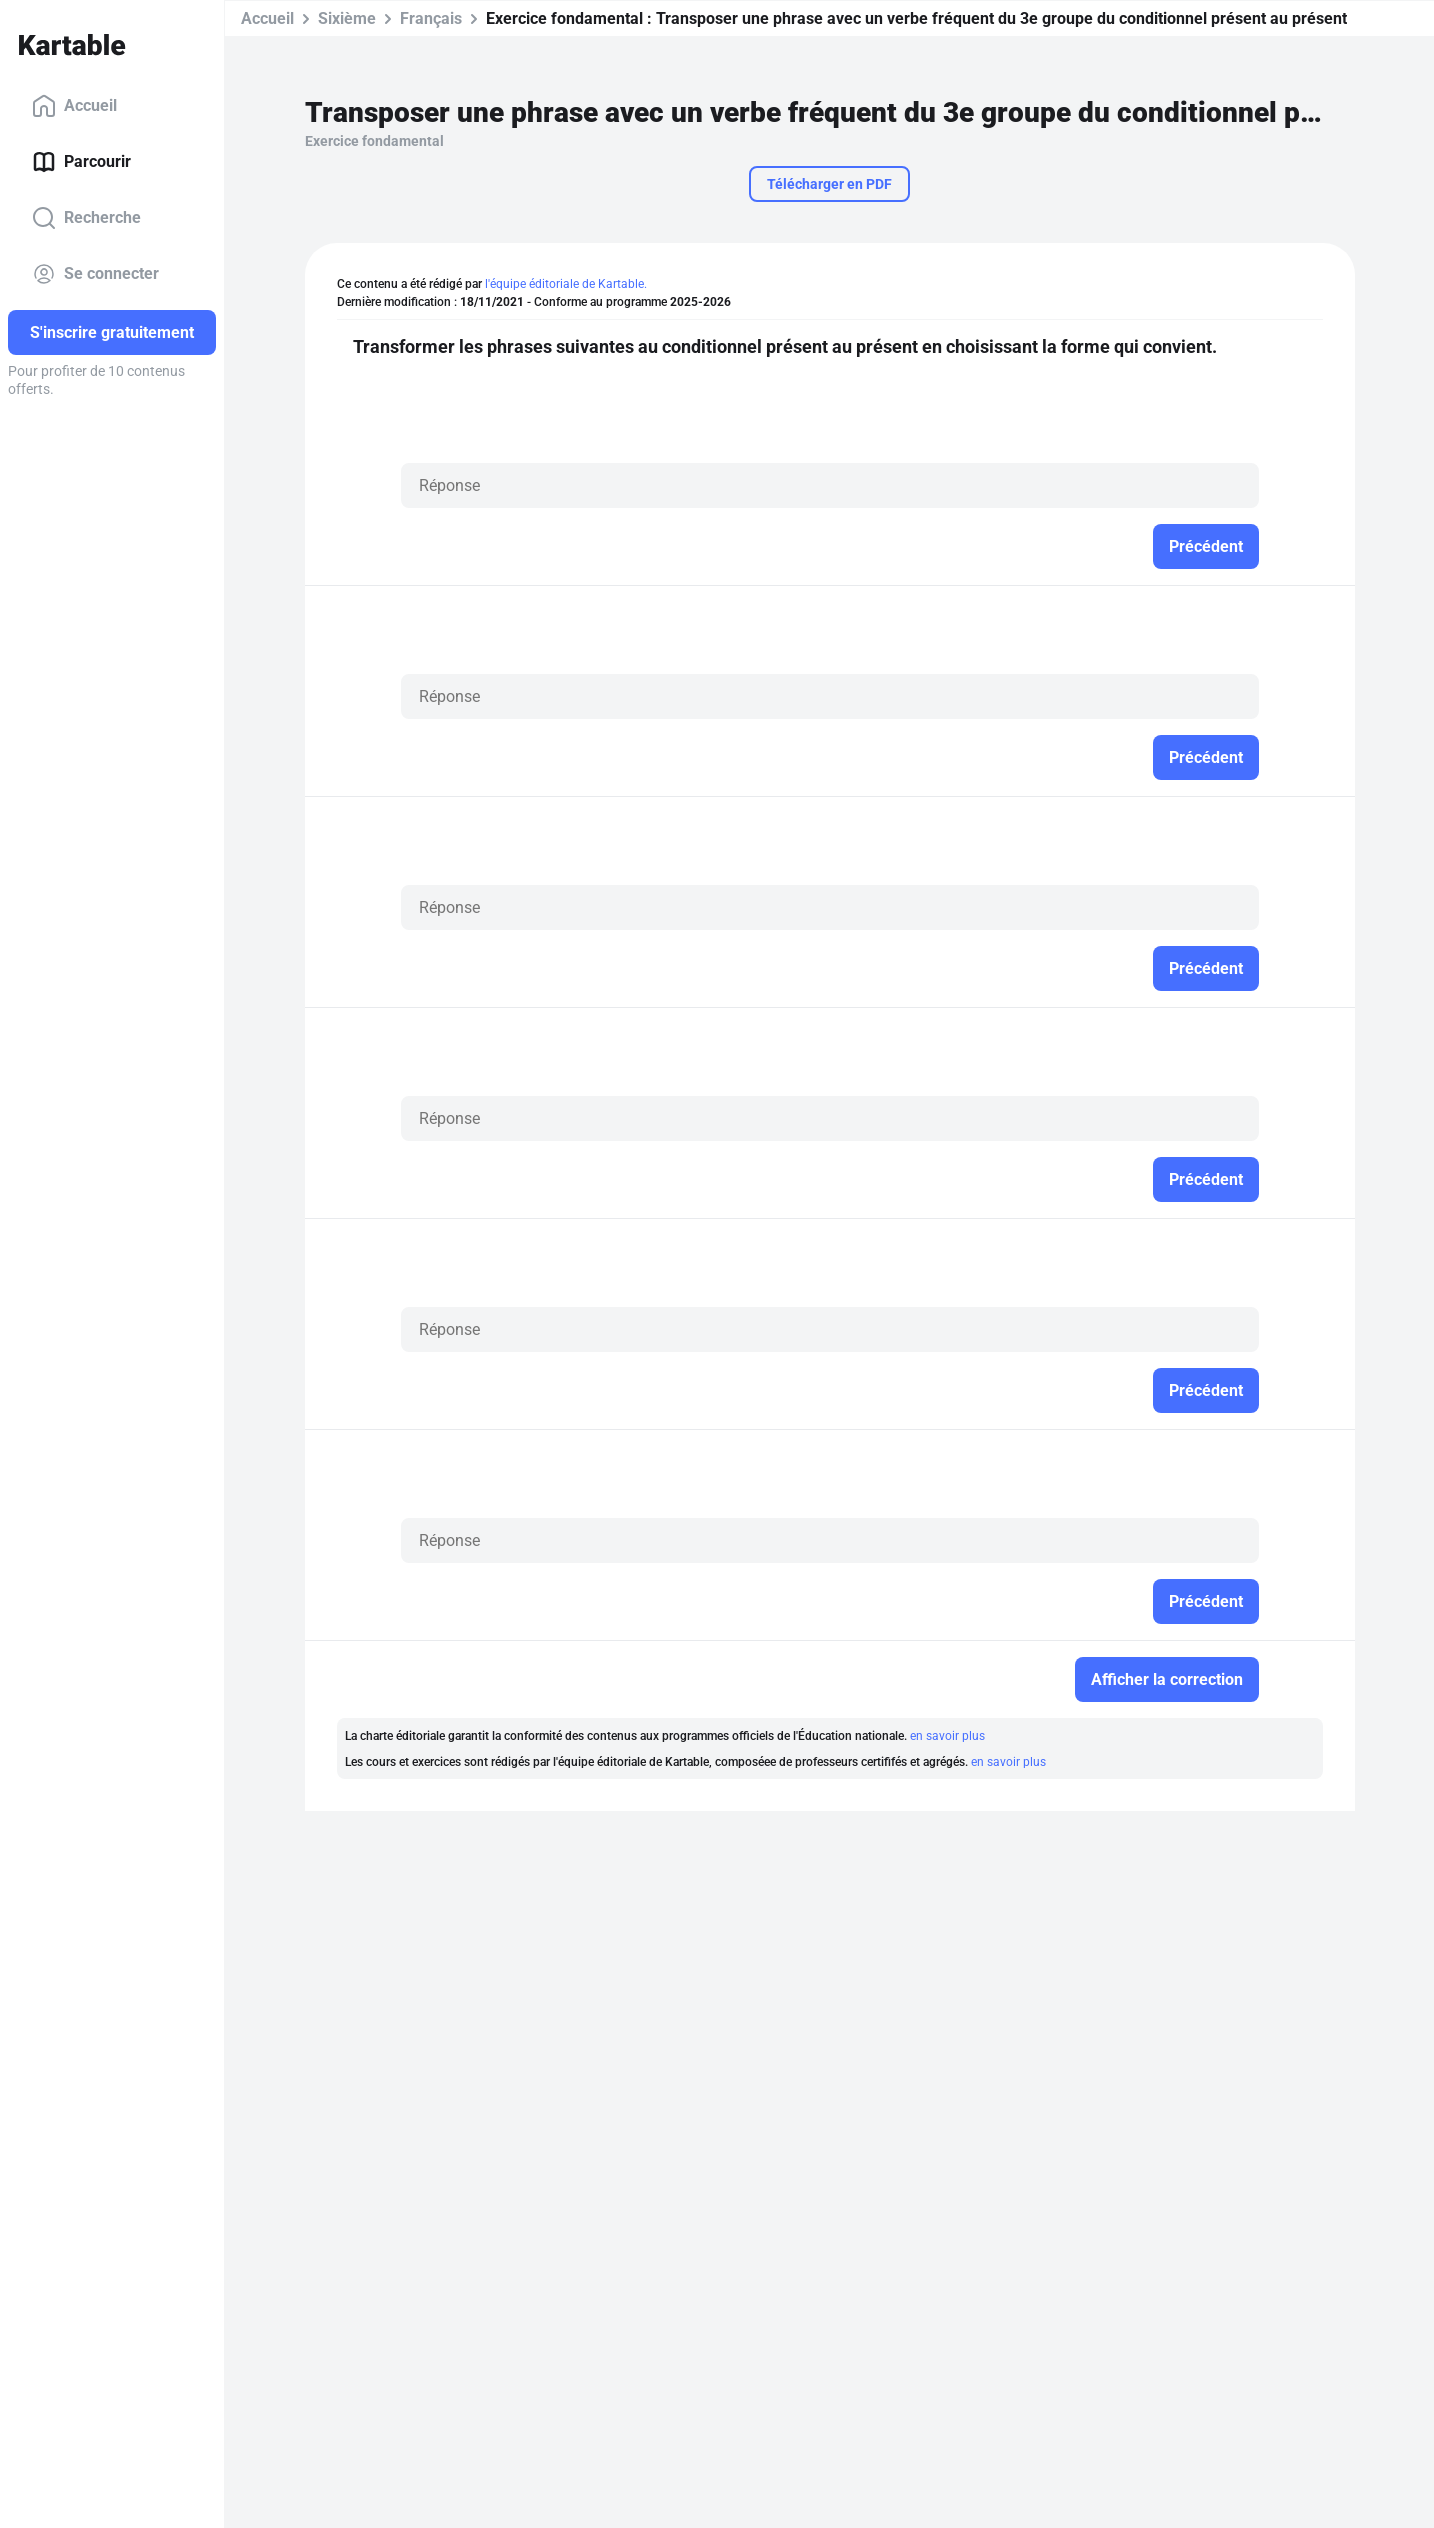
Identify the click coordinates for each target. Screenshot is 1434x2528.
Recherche (86, 218)
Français (431, 18)
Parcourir (81, 162)
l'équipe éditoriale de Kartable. (566, 284)
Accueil (74, 106)
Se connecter (95, 274)
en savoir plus (947, 1736)
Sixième (347, 18)
